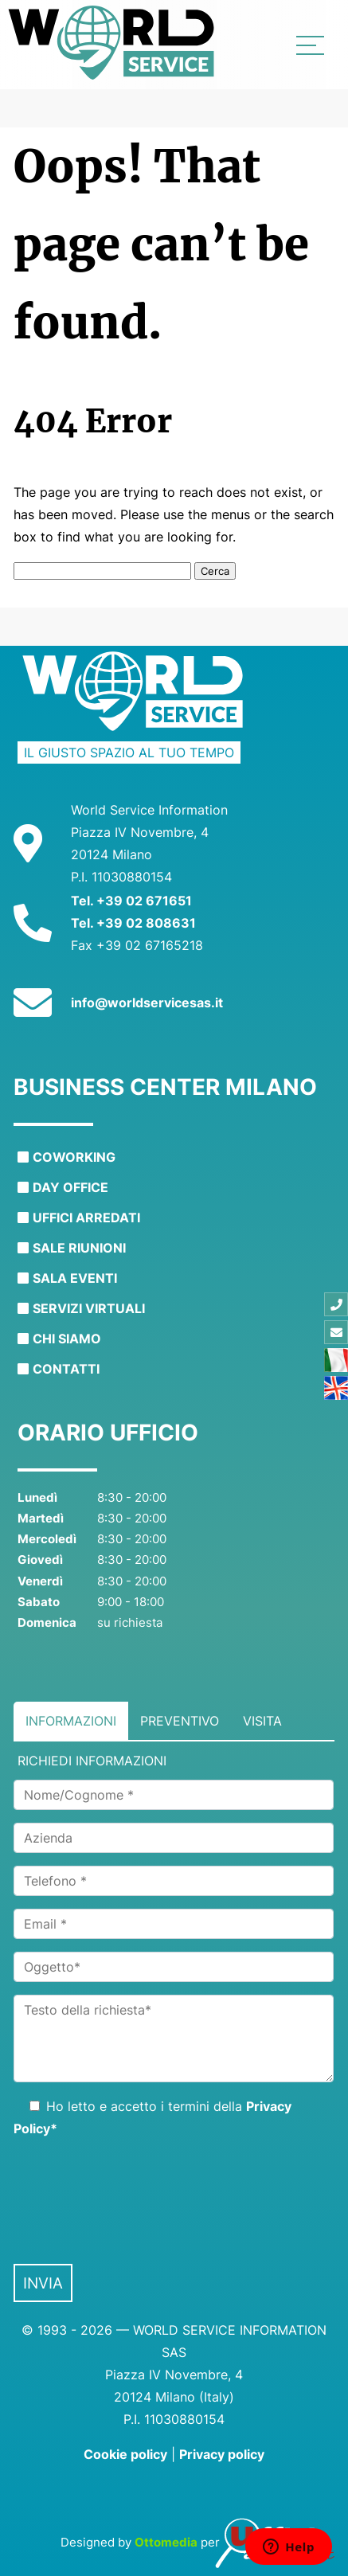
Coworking (74, 1157)
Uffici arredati (86, 1217)
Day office (70, 1187)
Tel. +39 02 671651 (131, 901)
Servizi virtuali (89, 1308)
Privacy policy (221, 2454)
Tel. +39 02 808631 (133, 923)
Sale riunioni (79, 1248)
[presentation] (135, 2196)
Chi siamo (67, 1339)
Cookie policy (125, 2454)
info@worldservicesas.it (147, 1002)
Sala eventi (75, 1278)
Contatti (66, 1369)
